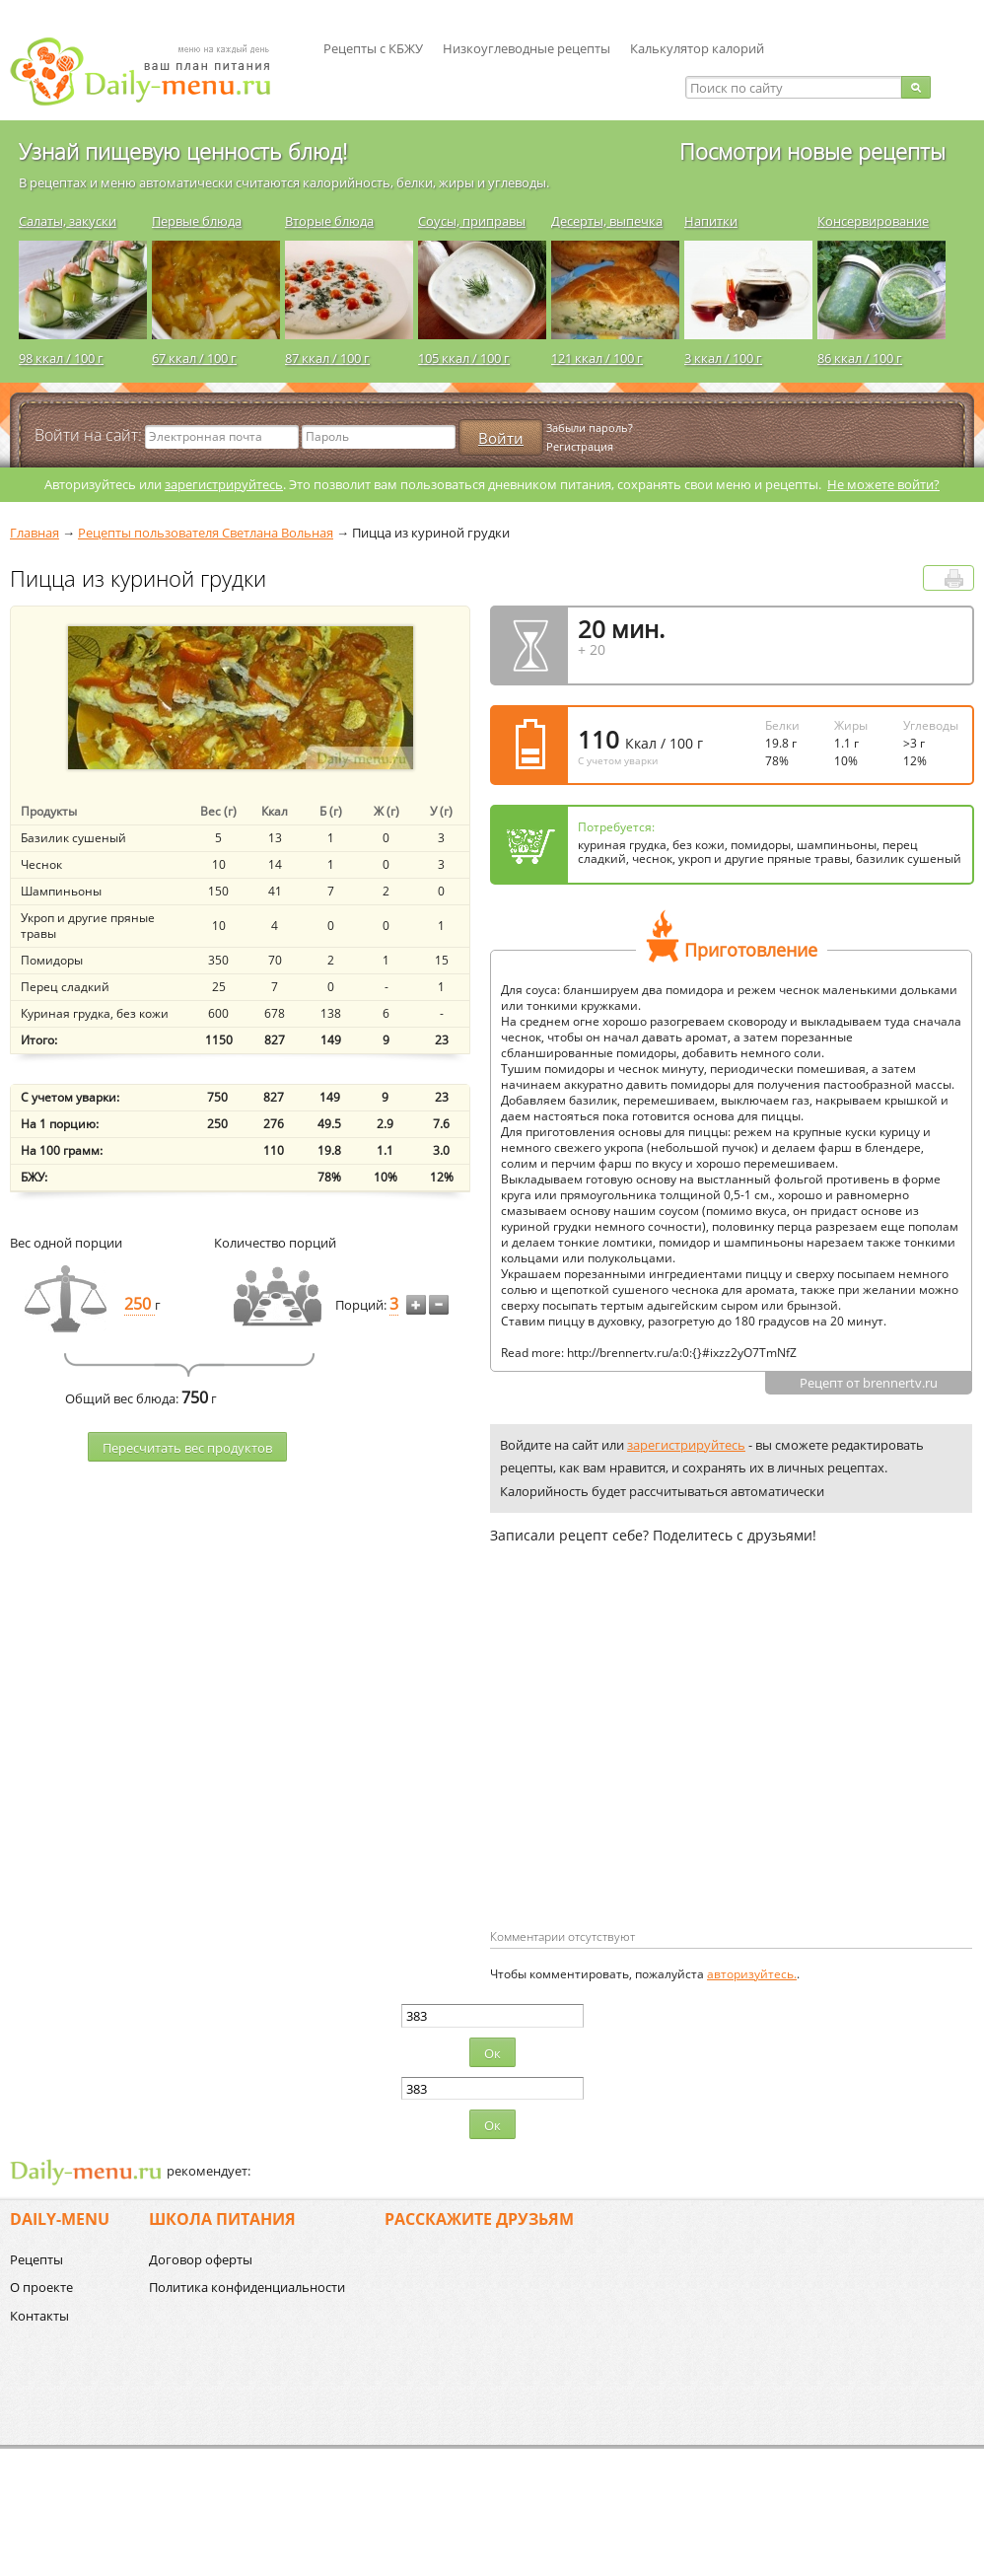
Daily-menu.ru (153, 71)
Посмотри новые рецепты (812, 151)
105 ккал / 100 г (464, 358)
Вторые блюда (329, 221)
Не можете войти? (883, 484)
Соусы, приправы (472, 221)
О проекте (41, 2287)
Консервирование (873, 221)
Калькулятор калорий (697, 48)
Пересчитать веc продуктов (187, 1448)
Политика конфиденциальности (247, 2287)
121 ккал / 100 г (597, 358)
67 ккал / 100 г (194, 358)
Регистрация (579, 446)
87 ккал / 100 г (327, 358)
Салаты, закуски (67, 221)
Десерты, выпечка (607, 221)
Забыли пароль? (589, 427)
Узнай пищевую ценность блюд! (183, 151)
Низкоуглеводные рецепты (526, 48)
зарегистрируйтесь (224, 484)
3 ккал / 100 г (723, 358)
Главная (34, 532)
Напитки (711, 221)
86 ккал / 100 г (859, 358)
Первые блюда (197, 221)
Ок (492, 2053)
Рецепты (36, 2259)
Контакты (39, 2316)
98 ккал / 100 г (61, 358)
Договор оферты (200, 2259)
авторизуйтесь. (752, 1974)
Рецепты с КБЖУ (373, 48)
